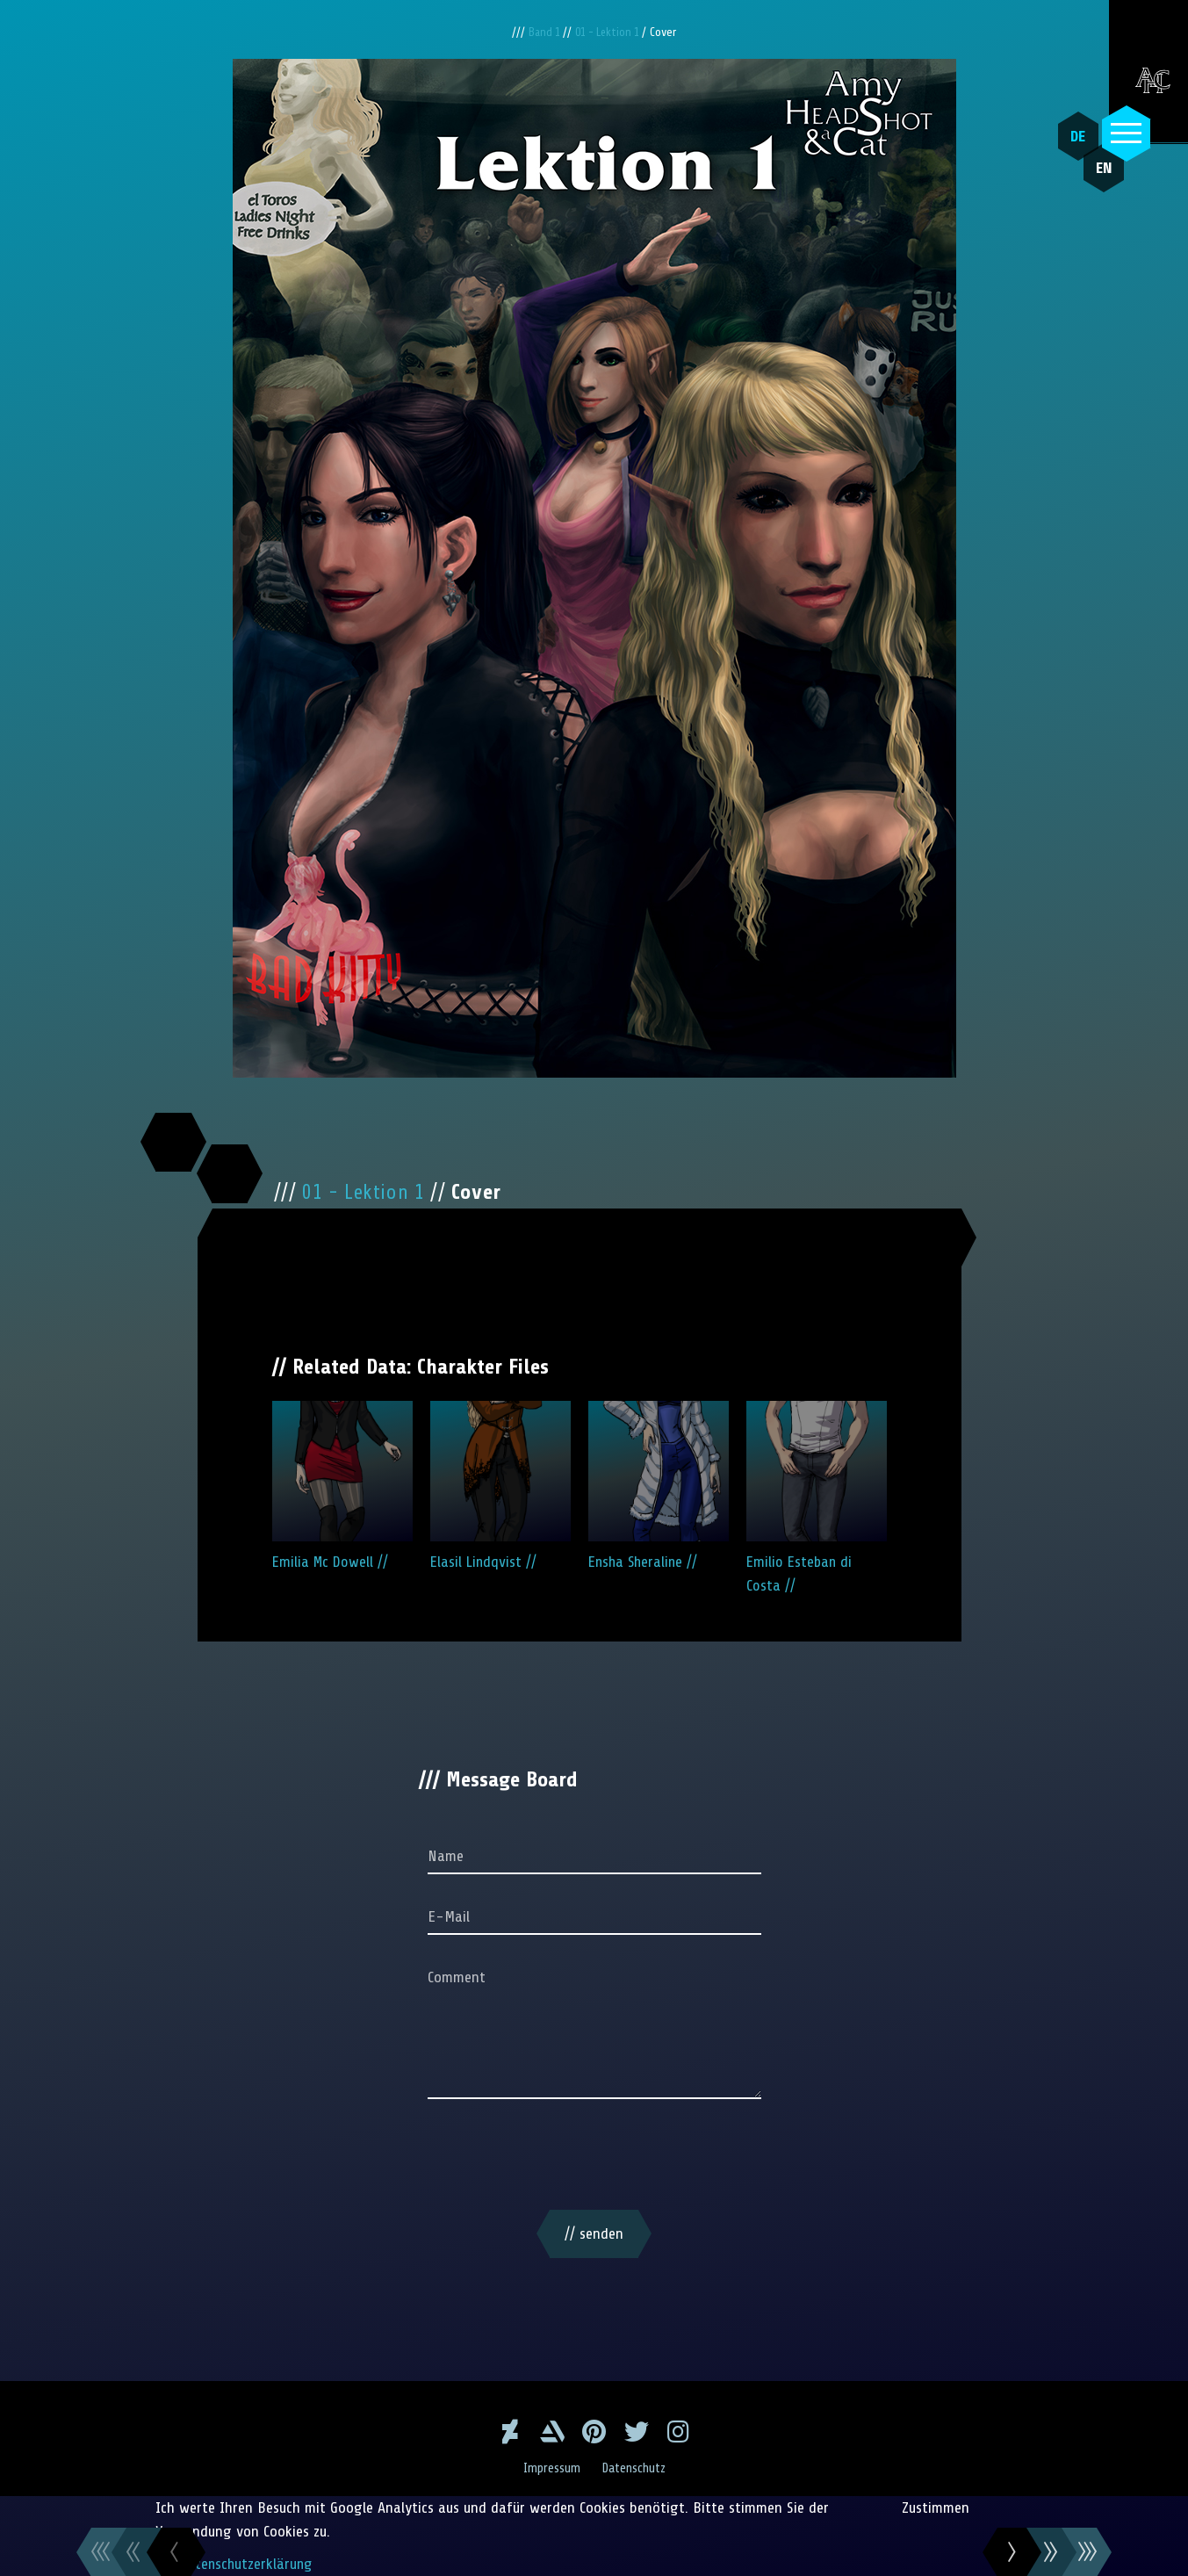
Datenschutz (635, 2468)
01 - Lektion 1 (610, 32)
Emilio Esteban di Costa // (816, 1497)
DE (1074, 136)
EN (1095, 176)
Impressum (549, 2468)
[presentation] (594, 2158)
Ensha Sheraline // (658, 1485)
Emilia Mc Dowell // (342, 1485)
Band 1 (542, 32)
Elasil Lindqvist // (500, 1485)
